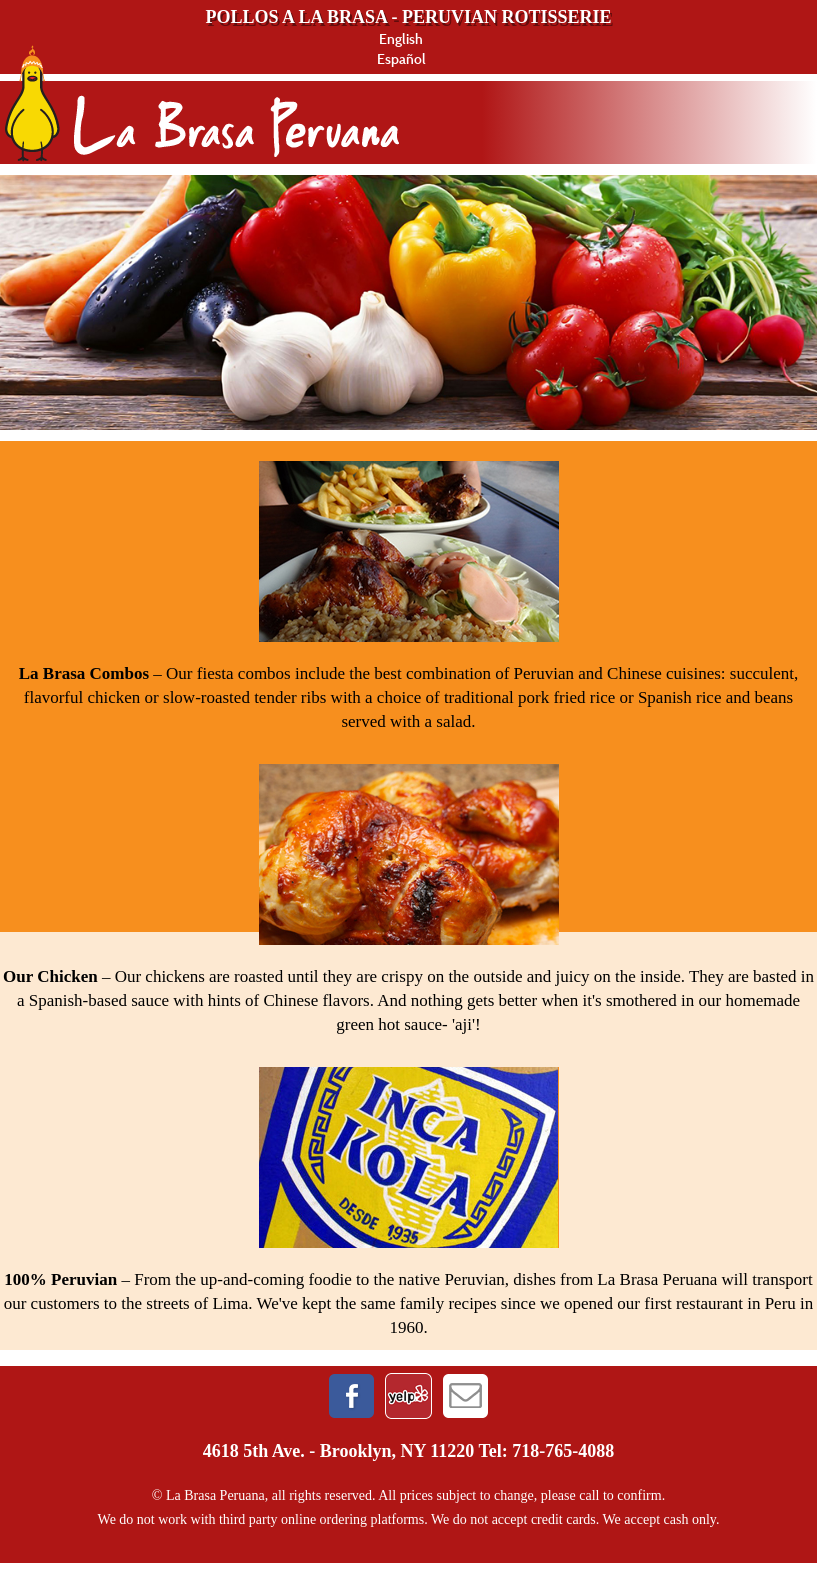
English (401, 39)
